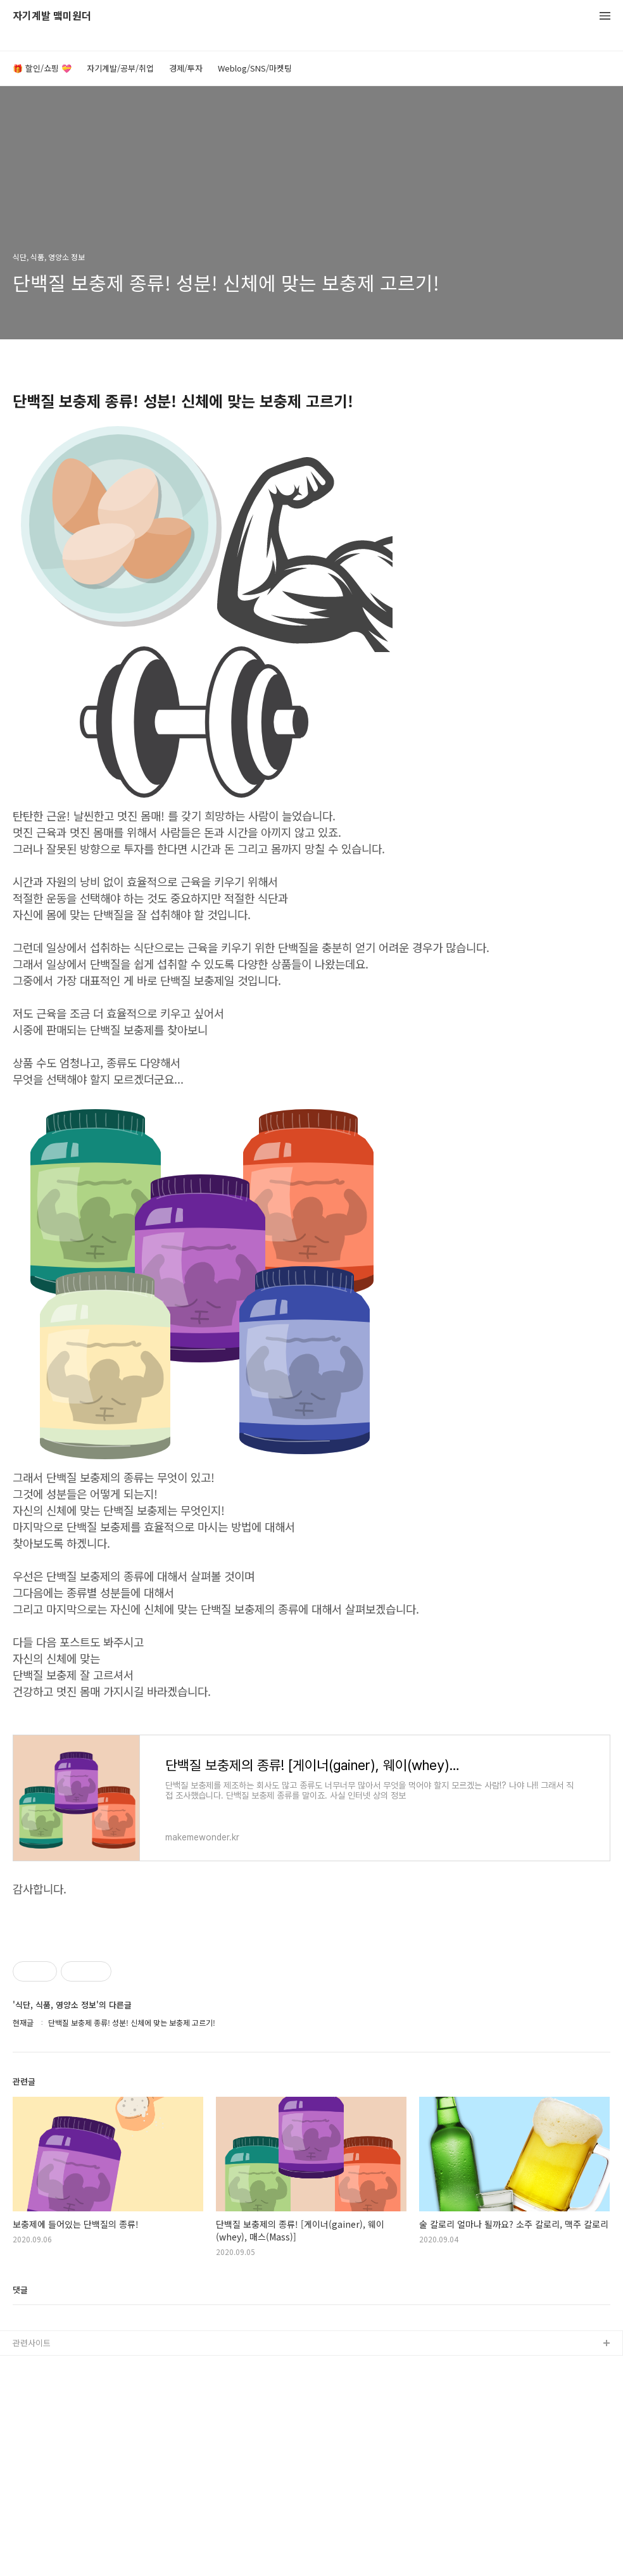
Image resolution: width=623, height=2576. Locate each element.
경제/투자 (186, 68)
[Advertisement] (311, 2014)
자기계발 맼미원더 (52, 16)
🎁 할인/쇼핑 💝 (42, 68)
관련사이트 (32, 2520)
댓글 (20, 2467)
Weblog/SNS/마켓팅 (255, 68)
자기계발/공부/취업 (120, 68)
